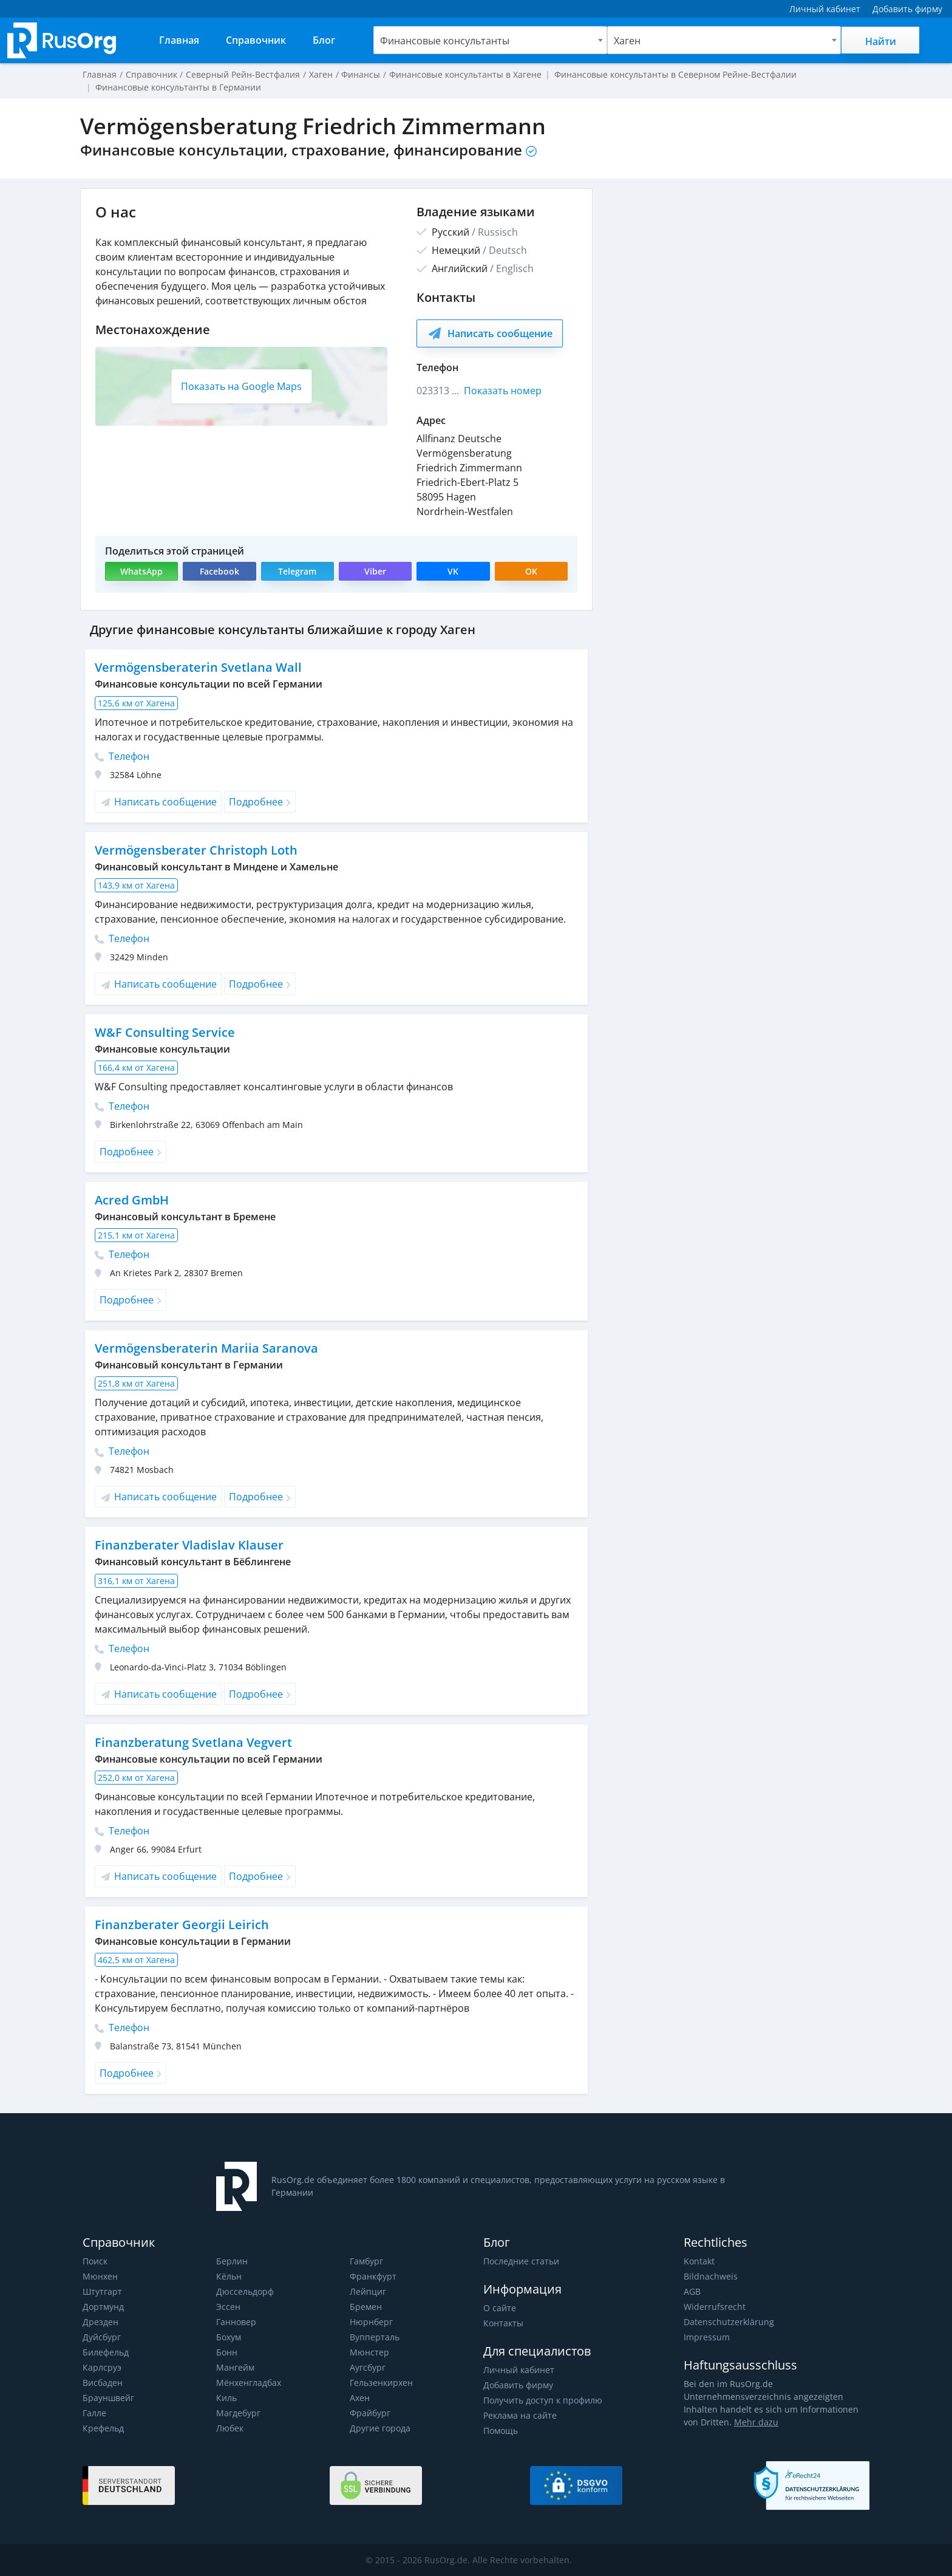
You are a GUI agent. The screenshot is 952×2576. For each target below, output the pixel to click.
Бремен (365, 2306)
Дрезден (100, 2322)
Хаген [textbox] (627, 40)
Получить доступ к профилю (542, 2400)
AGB (692, 2291)
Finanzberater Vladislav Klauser (187, 1545)
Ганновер (236, 2322)
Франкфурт (373, 2276)
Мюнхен (100, 2276)
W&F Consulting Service (163, 1032)
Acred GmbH (132, 1200)
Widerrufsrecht (713, 2306)
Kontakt (699, 2261)
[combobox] (490, 40)
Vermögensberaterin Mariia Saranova (204, 1348)
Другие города (380, 2428)
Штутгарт (102, 2291)
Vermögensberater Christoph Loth (195, 850)
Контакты (503, 2323)
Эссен (228, 2306)
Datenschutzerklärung (727, 2322)
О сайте (499, 2308)
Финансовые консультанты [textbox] (444, 40)
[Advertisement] (737, 273)
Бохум (229, 2337)
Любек (229, 2428)
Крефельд (103, 2428)
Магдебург (238, 2413)
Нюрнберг (371, 2322)
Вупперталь (374, 2337)
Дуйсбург (101, 2337)
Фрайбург (370, 2413)
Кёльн (229, 2276)
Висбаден (103, 2382)
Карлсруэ (101, 2367)
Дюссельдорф (244, 2291)
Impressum (706, 2337)
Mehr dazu (737, 2422)
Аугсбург (368, 2367)
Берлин (231, 2261)
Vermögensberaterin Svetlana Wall (196, 667)
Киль (226, 2397)
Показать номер (503, 390)
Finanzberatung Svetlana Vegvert (191, 1742)
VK (453, 571)
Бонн (226, 2352)
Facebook (219, 571)
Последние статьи (520, 2261)
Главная (100, 74)
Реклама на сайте (519, 2415)
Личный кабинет (518, 2370)
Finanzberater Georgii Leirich (179, 1924)
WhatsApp (142, 571)
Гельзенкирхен (381, 2382)
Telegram (297, 571)
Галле (94, 2413)
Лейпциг (368, 2291)
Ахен (360, 2397)
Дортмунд (103, 2306)
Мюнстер (369, 2352)
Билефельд (106, 2352)
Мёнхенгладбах (248, 2382)
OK (531, 571)
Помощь (500, 2430)
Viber (375, 571)
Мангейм (235, 2367)
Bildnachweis (709, 2276)
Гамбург (366, 2261)
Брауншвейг (108, 2397)
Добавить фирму (517, 2385)
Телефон (122, 756)
